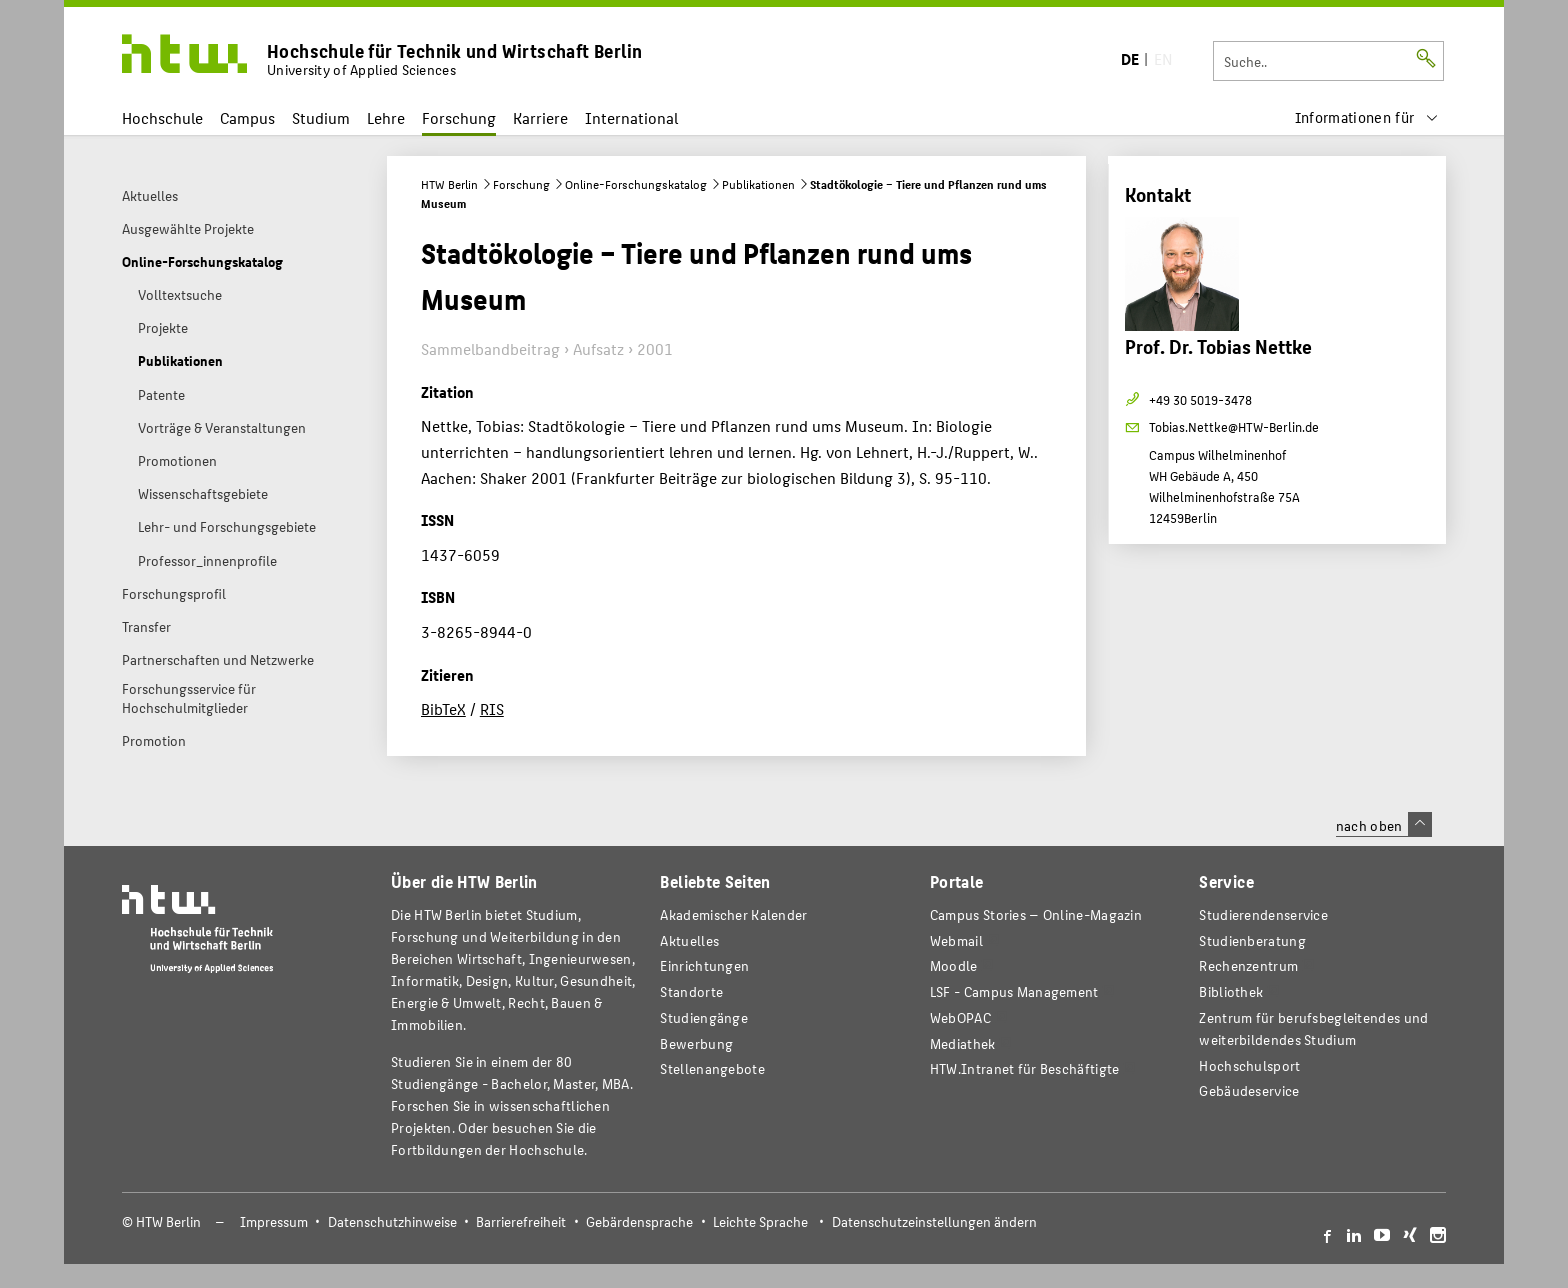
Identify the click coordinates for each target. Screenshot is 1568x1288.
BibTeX (443, 708)
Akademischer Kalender (733, 914)
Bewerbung (696, 1043)
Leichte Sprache (760, 1221)
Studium (321, 117)
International (631, 117)
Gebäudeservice (1249, 1090)
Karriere (540, 117)
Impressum (274, 1221)
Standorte (691, 991)
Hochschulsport (1249, 1065)
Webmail (956, 940)
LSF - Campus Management (1014, 991)
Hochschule (162, 117)
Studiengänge (704, 1017)
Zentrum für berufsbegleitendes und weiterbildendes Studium (1313, 1028)
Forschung (459, 117)
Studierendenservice (1263, 914)
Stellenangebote (712, 1068)
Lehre (386, 117)
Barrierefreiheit (521, 1221)
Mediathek (963, 1043)
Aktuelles (689, 940)
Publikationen (758, 184)
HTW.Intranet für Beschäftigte (1025, 1068)
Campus (247, 117)
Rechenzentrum (1248, 965)
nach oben (1384, 825)
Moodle (954, 965)
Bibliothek (1231, 991)
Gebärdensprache (639, 1221)
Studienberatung (1252, 940)
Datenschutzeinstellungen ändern (934, 1221)
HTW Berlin (449, 184)
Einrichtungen (704, 965)
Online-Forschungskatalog (636, 184)
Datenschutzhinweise (392, 1221)
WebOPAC (960, 1017)
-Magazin (1036, 914)
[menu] (1367, 117)
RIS (492, 708)
